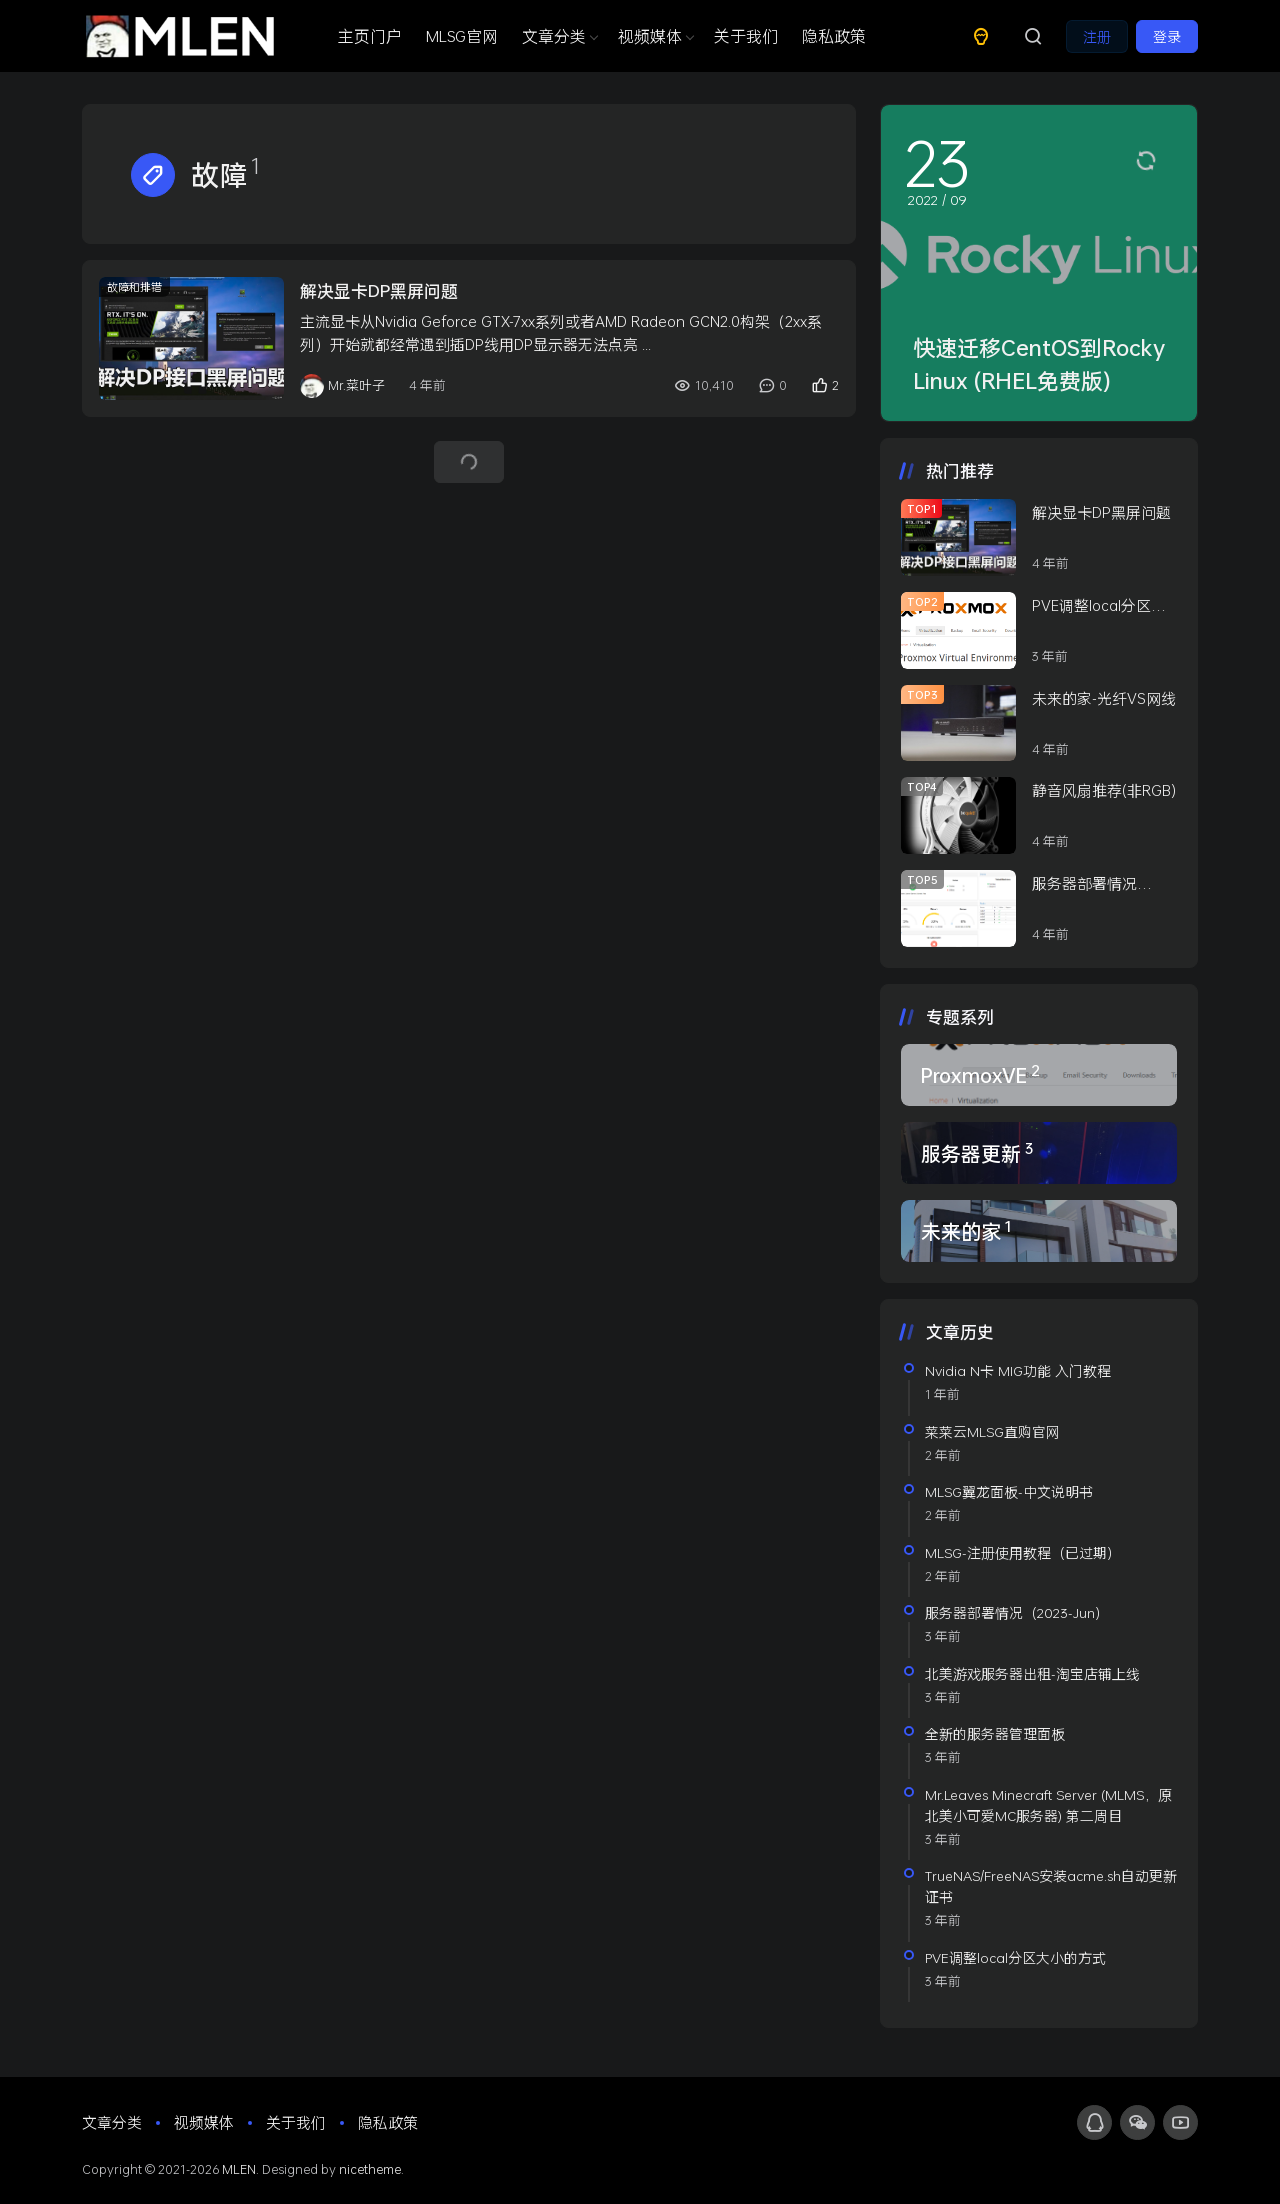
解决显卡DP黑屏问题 (379, 290)
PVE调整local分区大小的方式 (1099, 606)
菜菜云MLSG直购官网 (992, 1431)
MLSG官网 (462, 35)
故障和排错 (134, 286)
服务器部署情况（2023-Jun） (1017, 1612)
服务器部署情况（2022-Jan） (1084, 884)
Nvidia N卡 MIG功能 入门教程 (1018, 1370)
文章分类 (558, 35)
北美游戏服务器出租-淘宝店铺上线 (1032, 1673)
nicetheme (370, 2169)
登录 (1167, 36)
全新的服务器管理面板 (995, 1733)
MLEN (239, 2169)
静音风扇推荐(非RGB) (1104, 790)
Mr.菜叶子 (342, 386)
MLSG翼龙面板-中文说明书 (1009, 1491)
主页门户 (370, 35)
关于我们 (746, 35)
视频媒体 (654, 35)
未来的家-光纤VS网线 (1104, 698)
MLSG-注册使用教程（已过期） (1023, 1552)
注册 (1097, 36)
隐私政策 (834, 35)
